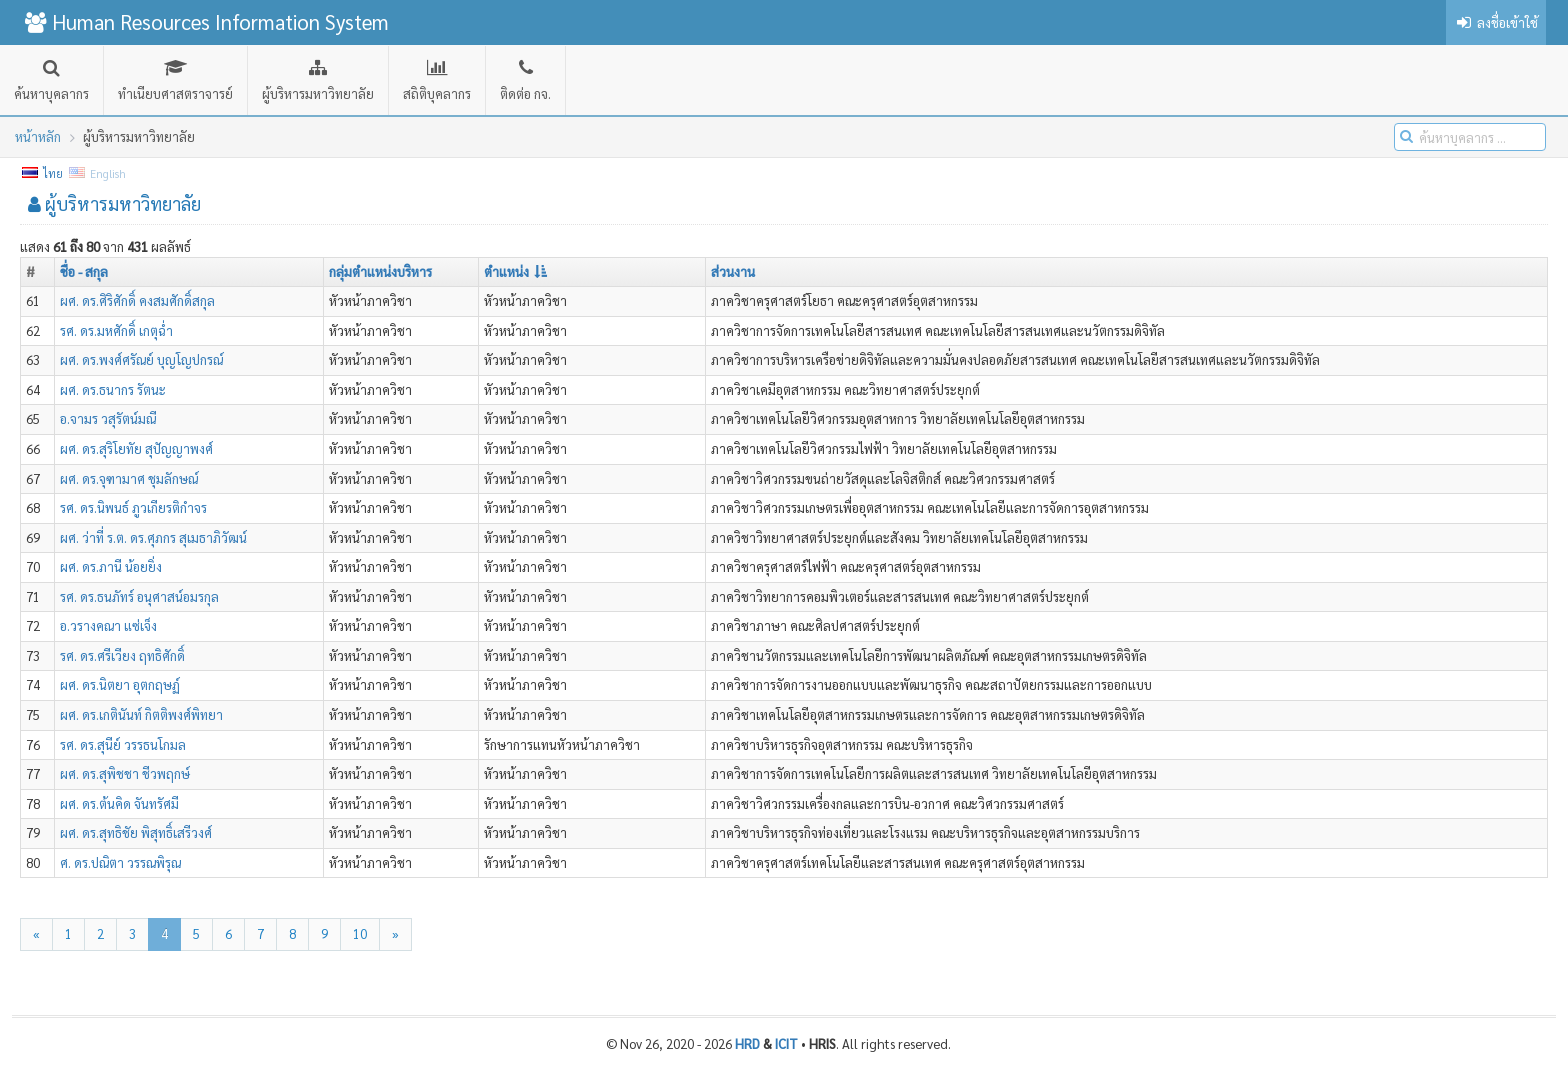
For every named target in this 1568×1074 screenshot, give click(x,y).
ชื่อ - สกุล (84, 271)
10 (360, 933)
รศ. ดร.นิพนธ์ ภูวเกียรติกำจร (133, 507)
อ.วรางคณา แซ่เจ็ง (108, 625)
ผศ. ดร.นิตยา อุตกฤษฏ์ (120, 684)
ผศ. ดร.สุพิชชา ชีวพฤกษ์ (125, 773)
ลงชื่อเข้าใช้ (1496, 22)
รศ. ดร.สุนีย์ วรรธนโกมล (123, 744)
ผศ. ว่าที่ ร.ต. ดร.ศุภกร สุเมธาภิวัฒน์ (153, 537)
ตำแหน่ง (515, 271)
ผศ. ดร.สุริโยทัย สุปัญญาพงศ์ (136, 448)
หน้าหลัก (38, 136)
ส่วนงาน (733, 271)
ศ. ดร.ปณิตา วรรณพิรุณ (120, 862)
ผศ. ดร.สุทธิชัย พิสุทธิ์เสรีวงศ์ (136, 832)
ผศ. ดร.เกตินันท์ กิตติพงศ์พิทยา (141, 714)
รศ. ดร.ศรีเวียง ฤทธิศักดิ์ (122, 655)
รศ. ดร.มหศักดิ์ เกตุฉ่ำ (116, 330)
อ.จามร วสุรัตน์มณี (108, 418)
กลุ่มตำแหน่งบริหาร (380, 271)
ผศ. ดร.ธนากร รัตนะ (113, 389)
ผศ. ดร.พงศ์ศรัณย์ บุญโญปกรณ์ (141, 359)
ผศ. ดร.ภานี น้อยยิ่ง (111, 566)
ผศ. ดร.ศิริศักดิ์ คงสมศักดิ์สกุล (137, 300)
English (98, 173)
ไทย (43, 173)
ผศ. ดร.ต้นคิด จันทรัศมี (119, 803)
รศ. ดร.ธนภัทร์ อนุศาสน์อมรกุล (139, 596)
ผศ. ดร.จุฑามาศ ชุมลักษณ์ (129, 478)
